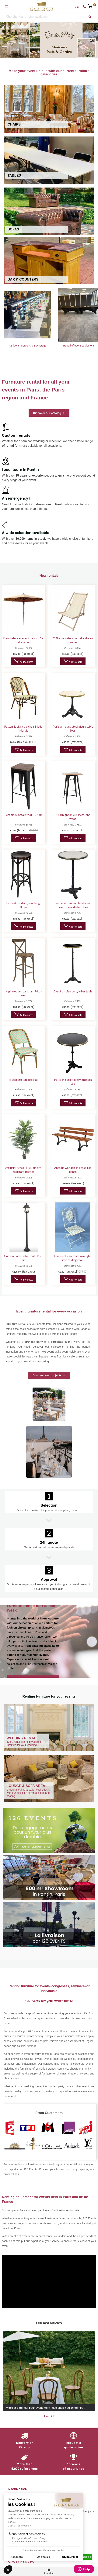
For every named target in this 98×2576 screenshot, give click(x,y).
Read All (49, 2416)
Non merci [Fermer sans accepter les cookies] (16, 2557)
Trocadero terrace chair (24, 1079)
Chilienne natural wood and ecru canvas (73, 640)
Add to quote (23, 661)
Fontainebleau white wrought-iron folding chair (73, 1258)
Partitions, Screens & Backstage (27, 345)
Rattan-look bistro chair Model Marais (23, 728)
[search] (90, 16)
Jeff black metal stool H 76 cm (23, 814)
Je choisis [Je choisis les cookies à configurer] (43, 2557)
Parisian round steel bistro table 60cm (73, 728)
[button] (49, 413)
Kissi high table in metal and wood (73, 816)
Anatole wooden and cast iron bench (73, 1169)
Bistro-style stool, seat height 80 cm (24, 905)
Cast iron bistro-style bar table (73, 991)
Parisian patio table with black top (73, 1081)
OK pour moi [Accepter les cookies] (70, 2557)
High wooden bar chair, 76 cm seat (23, 993)
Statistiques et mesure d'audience (30, 2541)
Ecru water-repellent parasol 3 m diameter (23, 640)
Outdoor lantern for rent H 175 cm (23, 1258)
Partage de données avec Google (29, 2538)
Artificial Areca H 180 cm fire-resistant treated (23, 1169)
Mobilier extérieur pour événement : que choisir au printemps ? (46, 2407)
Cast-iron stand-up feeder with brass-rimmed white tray (73, 905)
